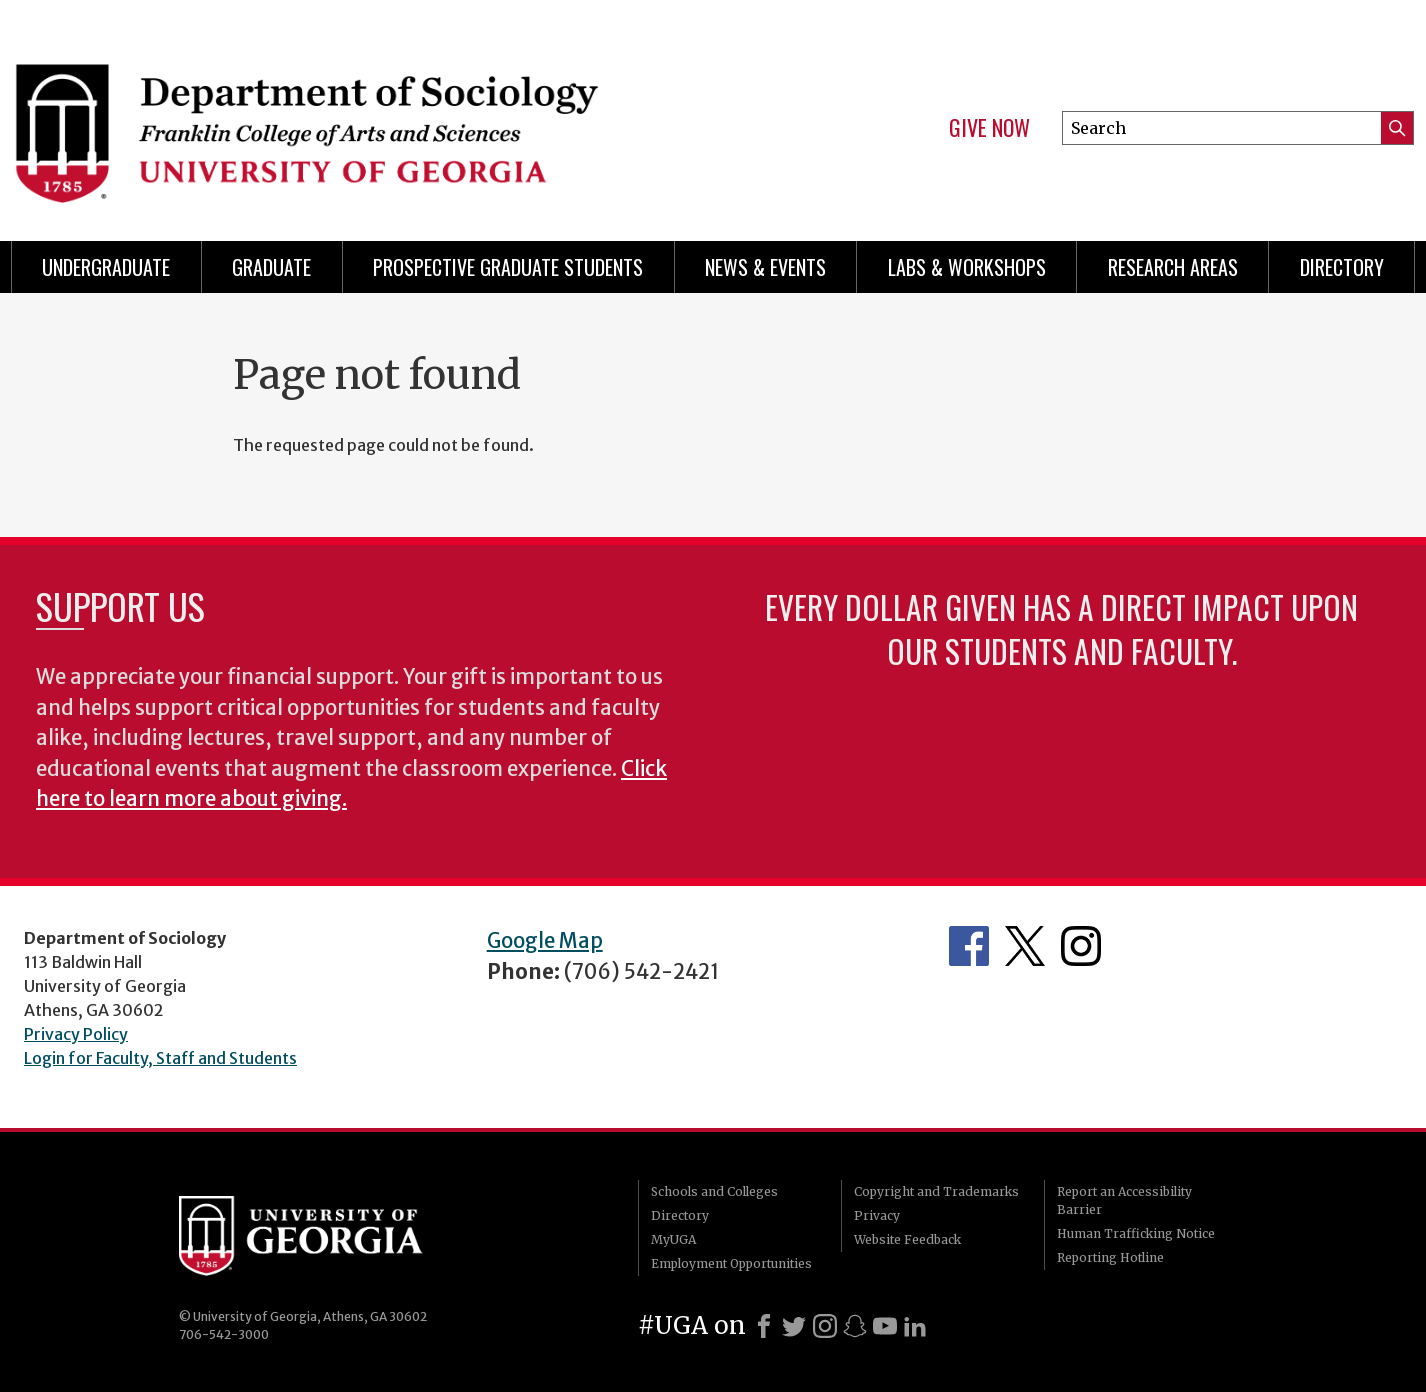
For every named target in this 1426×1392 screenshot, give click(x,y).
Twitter (1025, 946)
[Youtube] (885, 1326)
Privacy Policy (76, 1034)
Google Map (545, 941)
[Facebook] (764, 1326)
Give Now (989, 128)
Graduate (271, 267)
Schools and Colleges (714, 1191)
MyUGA (673, 1239)
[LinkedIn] (915, 1326)
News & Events (765, 267)
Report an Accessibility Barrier (1124, 1200)
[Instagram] (825, 1326)
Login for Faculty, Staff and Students (160, 1058)
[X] (794, 1326)
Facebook (969, 946)
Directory (1342, 267)
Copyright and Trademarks (936, 1191)
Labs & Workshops (967, 267)
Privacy (877, 1215)
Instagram (1081, 946)
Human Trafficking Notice (1136, 1233)
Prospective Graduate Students (508, 267)
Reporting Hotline (1110, 1257)
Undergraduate (106, 267)
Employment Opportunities (731, 1263)
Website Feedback (907, 1239)
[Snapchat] (855, 1326)
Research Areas (1173, 267)
